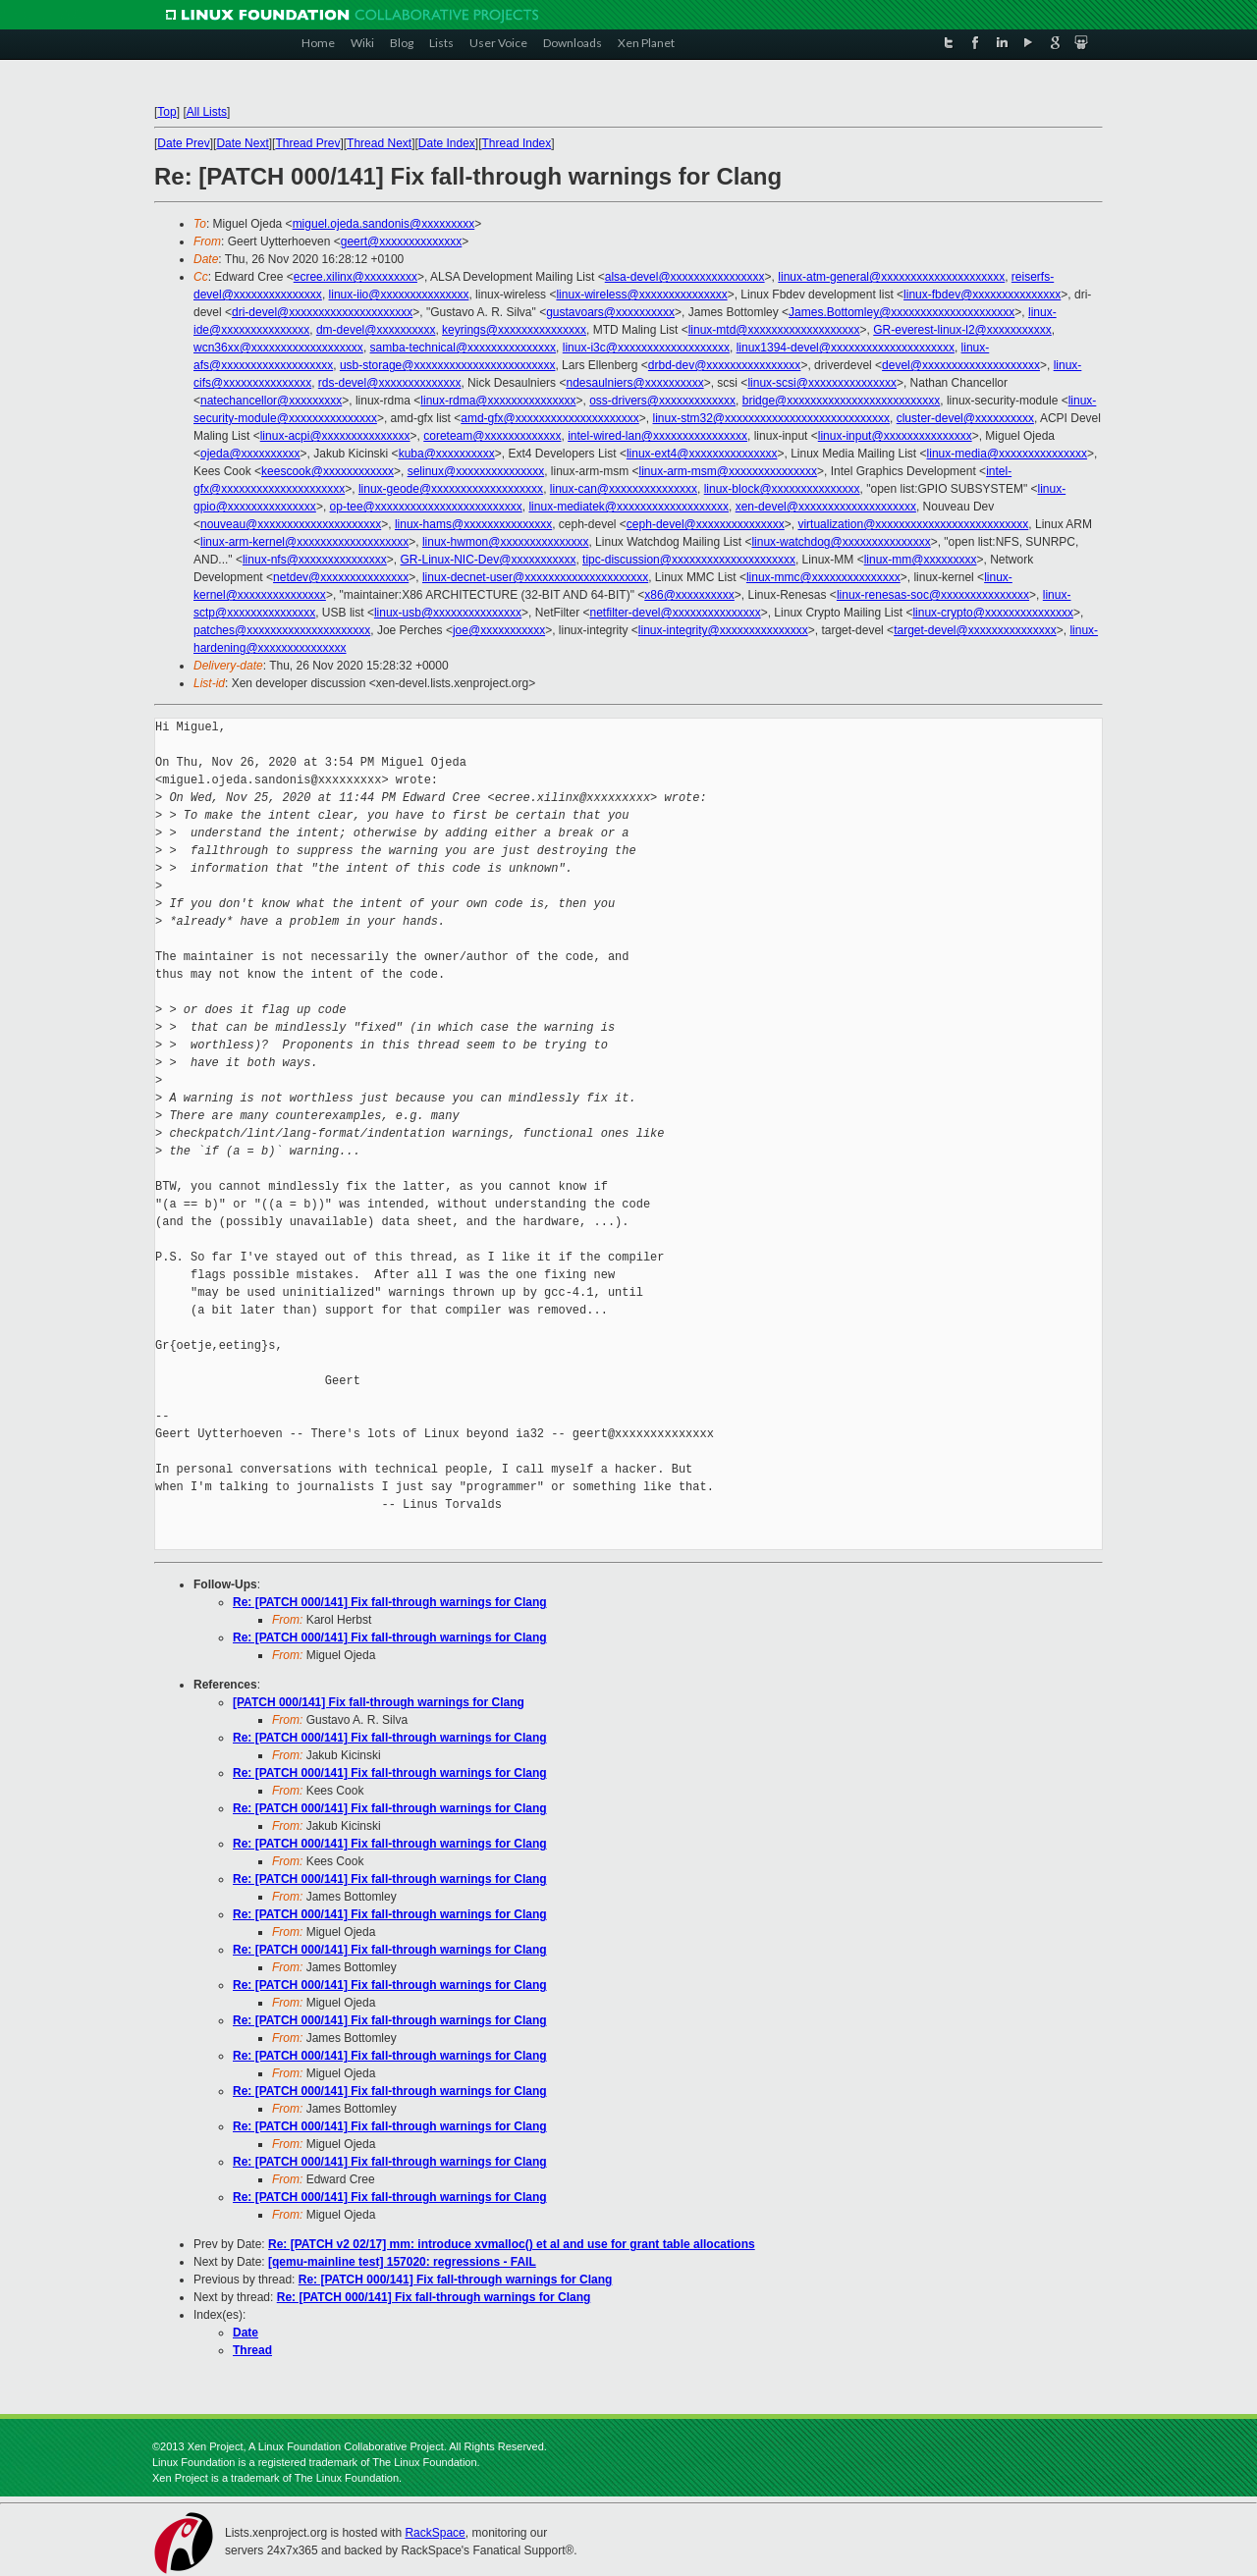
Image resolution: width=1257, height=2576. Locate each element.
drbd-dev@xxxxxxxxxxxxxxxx (724, 365)
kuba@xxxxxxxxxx (447, 453)
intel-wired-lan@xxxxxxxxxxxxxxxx (657, 436)
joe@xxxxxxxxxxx (499, 630)
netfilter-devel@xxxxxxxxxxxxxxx (674, 612)
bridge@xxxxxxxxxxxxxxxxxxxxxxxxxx (841, 400)
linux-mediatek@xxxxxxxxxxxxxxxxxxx (628, 506)
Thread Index (517, 143)
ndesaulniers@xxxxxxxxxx (634, 383)
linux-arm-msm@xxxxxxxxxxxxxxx (728, 471)
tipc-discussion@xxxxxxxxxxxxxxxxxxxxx (688, 559)
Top (166, 112)
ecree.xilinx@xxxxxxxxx (355, 277)
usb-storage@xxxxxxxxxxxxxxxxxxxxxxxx (448, 365)
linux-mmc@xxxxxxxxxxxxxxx (823, 577)
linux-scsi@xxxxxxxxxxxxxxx (822, 383)
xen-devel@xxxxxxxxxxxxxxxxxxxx (826, 506)
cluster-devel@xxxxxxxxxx (965, 418)
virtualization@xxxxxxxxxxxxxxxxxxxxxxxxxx (912, 524)
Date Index (446, 143)
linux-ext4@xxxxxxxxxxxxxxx (702, 453)
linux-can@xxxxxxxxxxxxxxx (623, 489)
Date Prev (183, 143)
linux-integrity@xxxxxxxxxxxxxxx (723, 630)
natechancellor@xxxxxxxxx (271, 400)
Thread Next (379, 143)
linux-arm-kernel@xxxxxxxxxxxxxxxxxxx (304, 542)
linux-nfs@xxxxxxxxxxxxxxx (315, 559)
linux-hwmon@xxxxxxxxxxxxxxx (505, 542)
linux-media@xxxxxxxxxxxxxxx (1007, 453)
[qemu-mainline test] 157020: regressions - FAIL (402, 2262)
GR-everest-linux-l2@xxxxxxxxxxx (962, 330)
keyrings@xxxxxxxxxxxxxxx (514, 330)
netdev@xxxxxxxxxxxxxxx (341, 577)
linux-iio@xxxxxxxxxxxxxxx (399, 294)
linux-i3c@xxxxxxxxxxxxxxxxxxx (646, 347)
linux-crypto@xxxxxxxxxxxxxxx (992, 612)
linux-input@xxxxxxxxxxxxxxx (895, 436)
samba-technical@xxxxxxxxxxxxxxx (463, 347)
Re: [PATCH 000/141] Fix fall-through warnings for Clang (390, 1602)
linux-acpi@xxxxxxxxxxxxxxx (335, 436)
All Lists (207, 112)
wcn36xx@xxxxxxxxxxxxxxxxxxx (278, 347)
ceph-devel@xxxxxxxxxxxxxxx (706, 524)
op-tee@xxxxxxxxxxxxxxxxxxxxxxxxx (426, 506)
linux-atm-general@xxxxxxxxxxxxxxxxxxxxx (891, 277)
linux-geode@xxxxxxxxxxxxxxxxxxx (450, 489)
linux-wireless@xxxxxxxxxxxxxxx (641, 294)
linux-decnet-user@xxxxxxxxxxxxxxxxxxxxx (535, 577)
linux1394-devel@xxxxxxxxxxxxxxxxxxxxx (846, 347)
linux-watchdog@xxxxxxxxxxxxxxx (840, 542)
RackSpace (435, 2533)
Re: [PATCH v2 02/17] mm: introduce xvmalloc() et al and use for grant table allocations (511, 2244)
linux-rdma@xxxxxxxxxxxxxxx (497, 400)
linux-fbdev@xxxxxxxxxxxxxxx (982, 294)
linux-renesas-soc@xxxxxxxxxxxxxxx (933, 595)
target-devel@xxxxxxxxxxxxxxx (975, 630)
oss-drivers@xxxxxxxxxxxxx (662, 400)
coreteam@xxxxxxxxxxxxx (492, 436)
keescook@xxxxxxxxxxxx (327, 471)
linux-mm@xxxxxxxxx (920, 559)
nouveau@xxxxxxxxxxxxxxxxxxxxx (290, 524)
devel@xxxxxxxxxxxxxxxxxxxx (961, 365)
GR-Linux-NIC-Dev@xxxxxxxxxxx (488, 559)
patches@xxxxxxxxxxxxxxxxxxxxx (281, 630)
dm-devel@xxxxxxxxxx (376, 330)
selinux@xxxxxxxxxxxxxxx (476, 471)
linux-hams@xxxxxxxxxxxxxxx (473, 524)
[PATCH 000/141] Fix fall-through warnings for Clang (378, 1702)
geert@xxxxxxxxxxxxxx (402, 241)
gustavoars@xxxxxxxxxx (610, 312)
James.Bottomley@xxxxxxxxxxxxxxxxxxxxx (901, 312)
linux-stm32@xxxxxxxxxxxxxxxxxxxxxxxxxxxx (771, 418)
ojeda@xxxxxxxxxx (250, 453)
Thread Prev (307, 143)
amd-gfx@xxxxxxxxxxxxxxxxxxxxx (550, 418)
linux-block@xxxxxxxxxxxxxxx (782, 489)
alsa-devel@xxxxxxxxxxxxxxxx (685, 277)
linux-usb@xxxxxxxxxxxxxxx (447, 612)
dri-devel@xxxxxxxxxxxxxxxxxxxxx (322, 312)
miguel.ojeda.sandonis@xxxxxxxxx (384, 224)
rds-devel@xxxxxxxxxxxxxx (390, 383)
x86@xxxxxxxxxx (689, 595)
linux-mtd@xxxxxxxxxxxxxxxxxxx (774, 330)
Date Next (242, 143)
